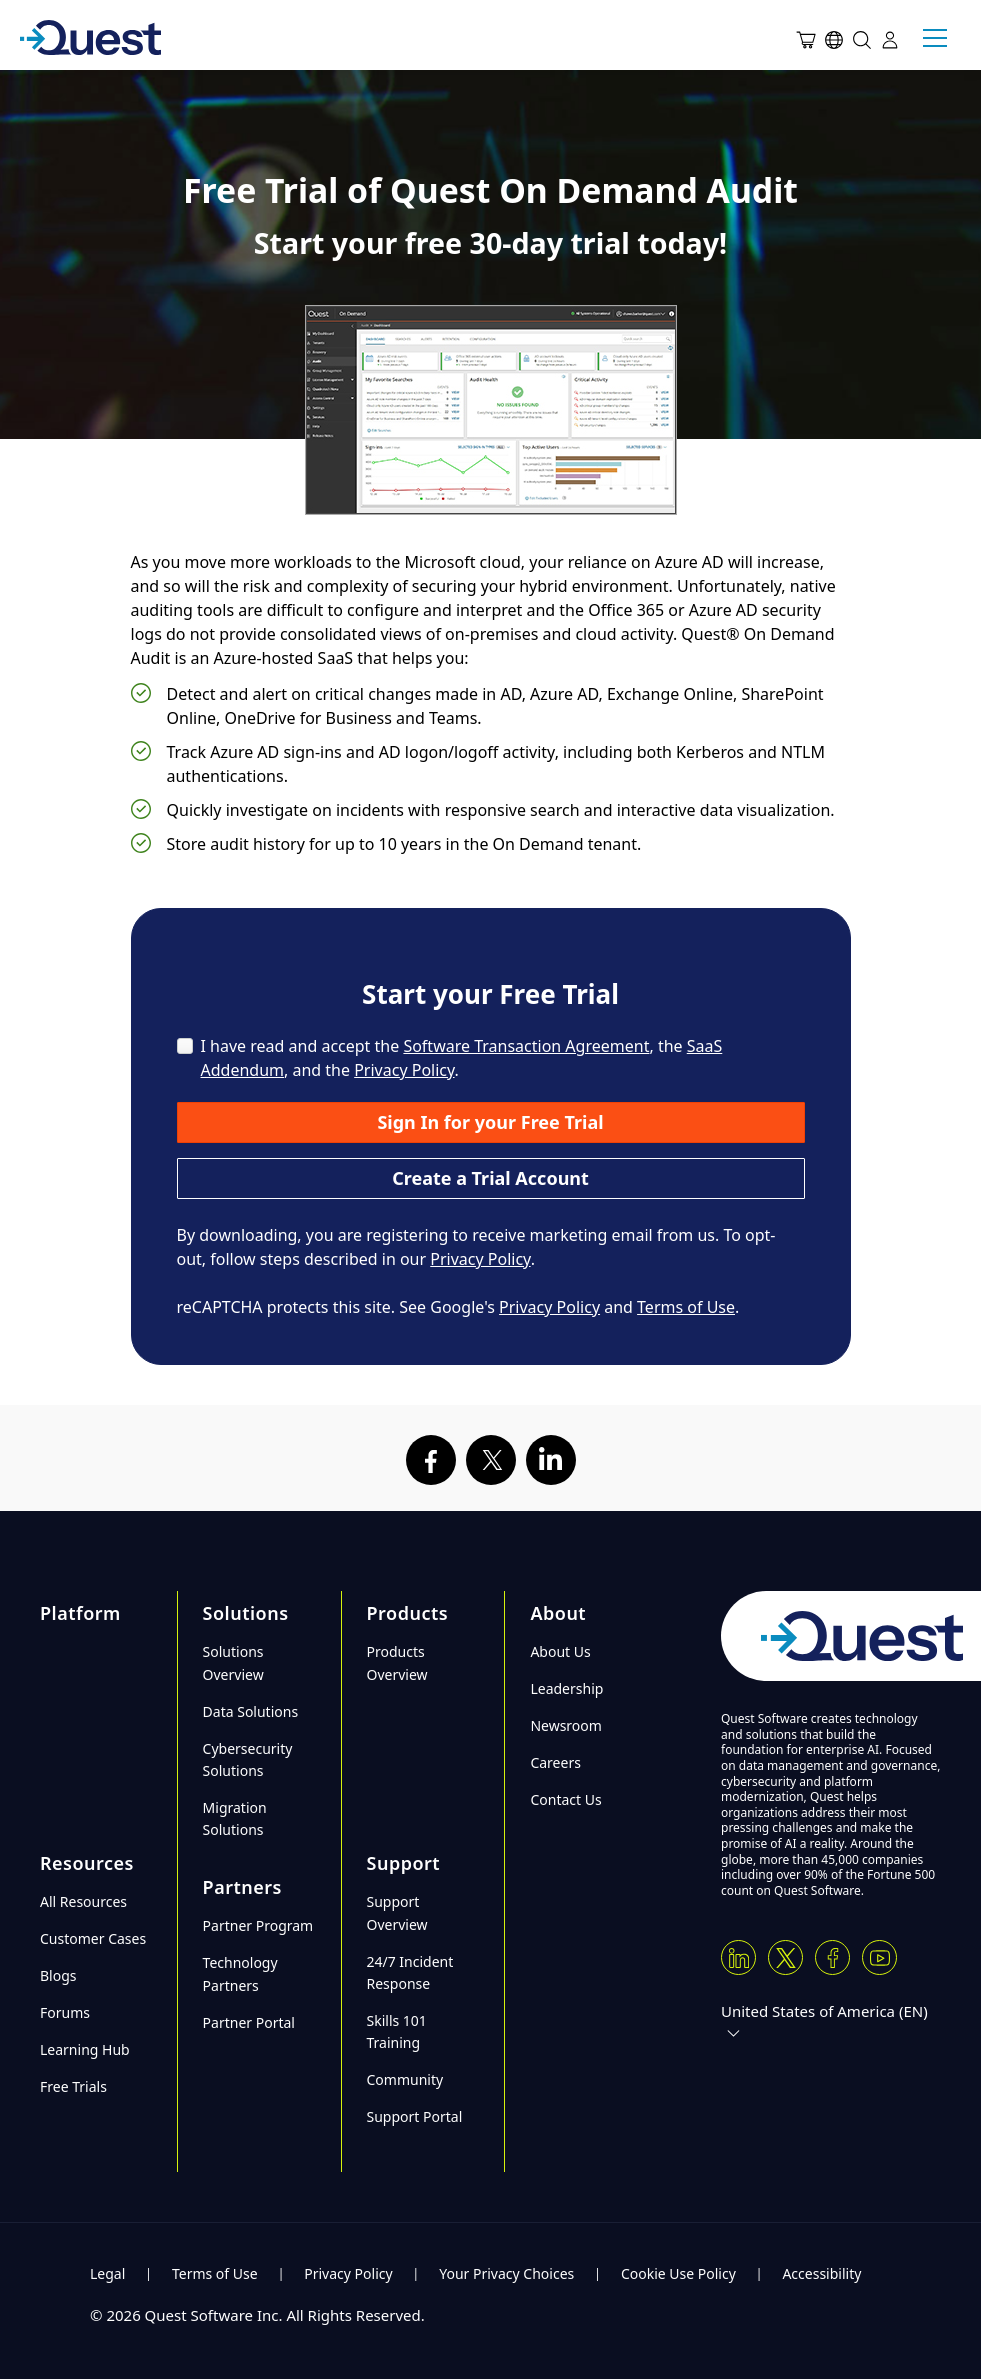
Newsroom (566, 1725)
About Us (560, 1651)
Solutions (246, 1613)
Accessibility (821, 2273)
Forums (65, 2012)
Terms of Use (686, 1307)
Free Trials (73, 2086)
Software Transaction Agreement (526, 1046)
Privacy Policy (404, 1070)
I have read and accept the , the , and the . (462, 1058)
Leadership (566, 1688)
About (558, 1613)
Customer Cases (93, 1938)
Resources (87, 1863)
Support (404, 1863)
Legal (107, 2273)
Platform (80, 1613)
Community (405, 2079)
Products (408, 1613)
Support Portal (415, 2116)
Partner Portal (249, 2022)
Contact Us (565, 1799)
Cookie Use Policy (678, 2273)
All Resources (83, 1901)
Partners (242, 1887)
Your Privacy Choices (506, 2273)
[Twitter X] (785, 1957)
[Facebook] (832, 1957)
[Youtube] (879, 1957)
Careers (555, 1762)
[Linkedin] (738, 1957)
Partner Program (258, 1925)
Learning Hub (85, 2049)
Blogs (58, 1975)
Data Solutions (251, 1711)
